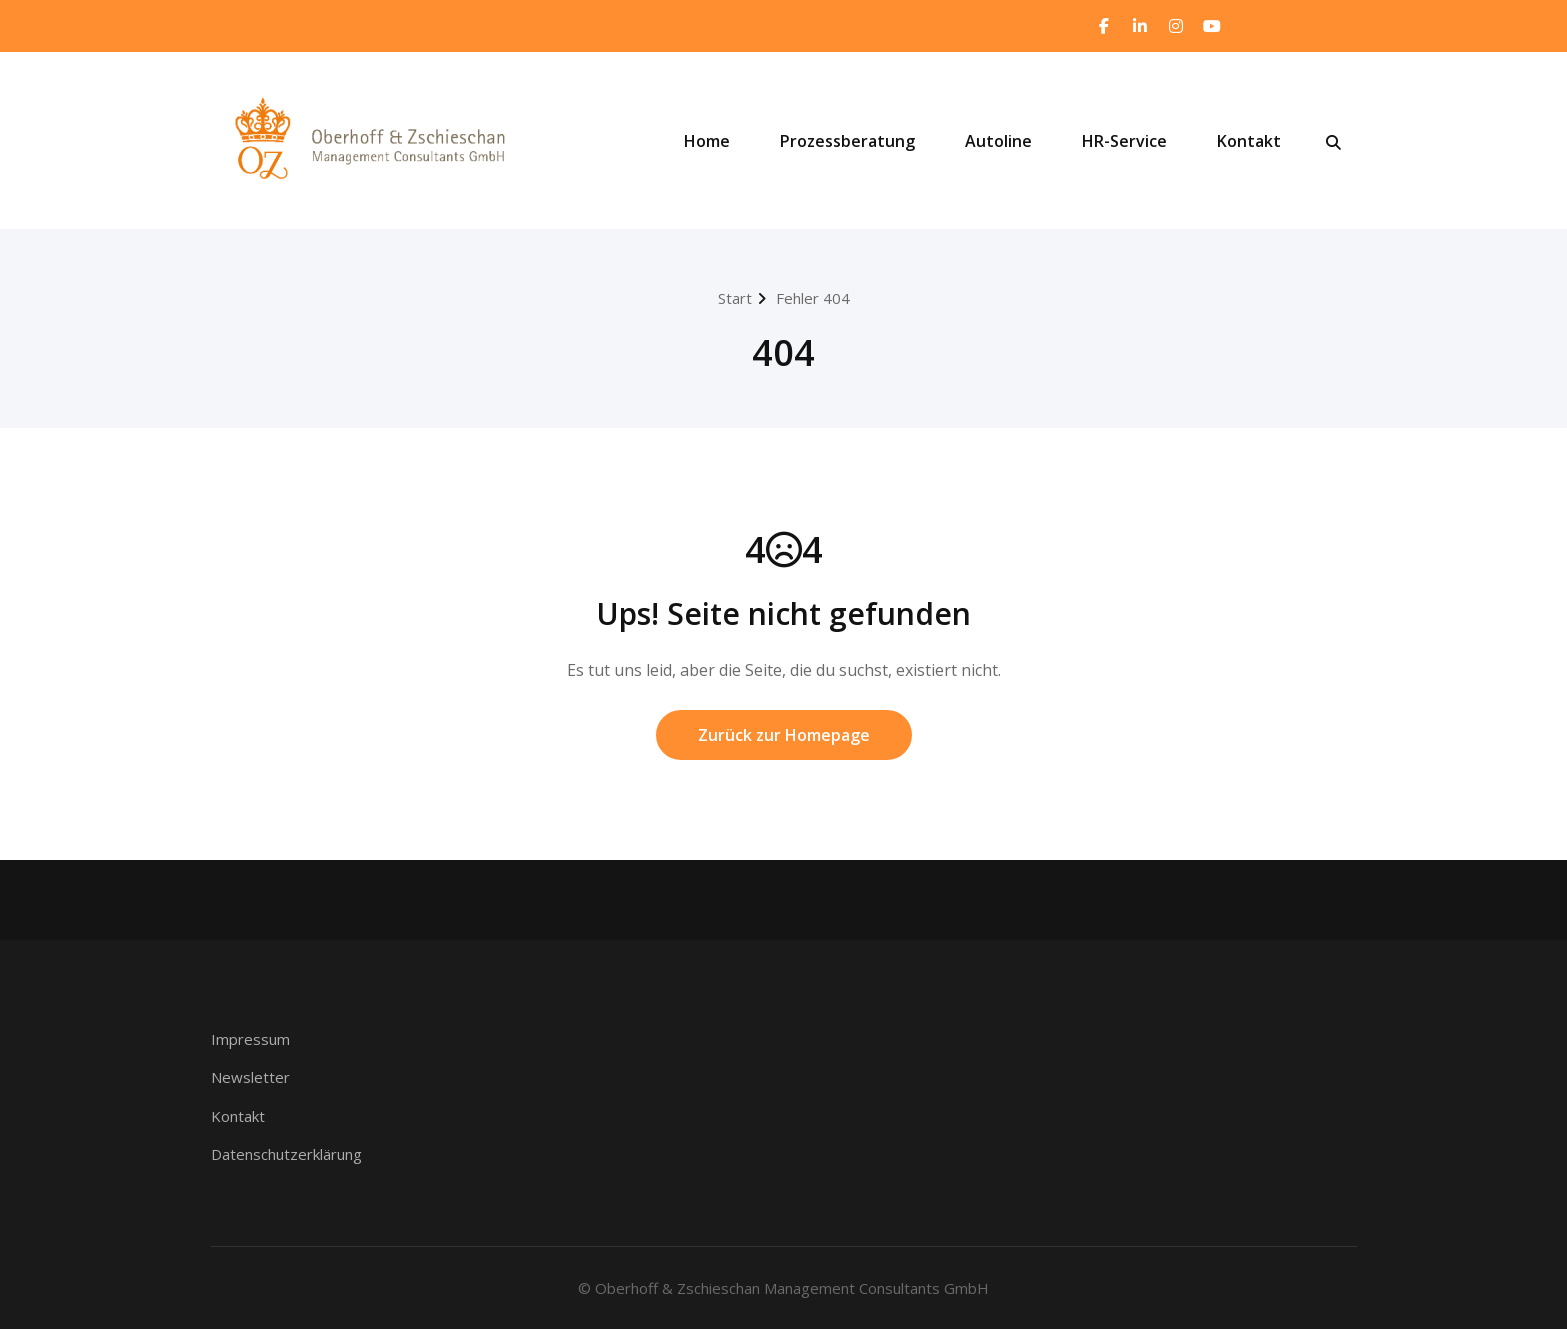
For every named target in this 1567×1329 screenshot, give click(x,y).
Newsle (237, 1077)
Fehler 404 (813, 298)
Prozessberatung (847, 141)
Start (735, 298)
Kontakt (1249, 141)
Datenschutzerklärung (286, 1154)
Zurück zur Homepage (784, 735)
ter (279, 1077)
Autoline (998, 141)
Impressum (250, 1039)
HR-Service (1124, 141)
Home (707, 141)
